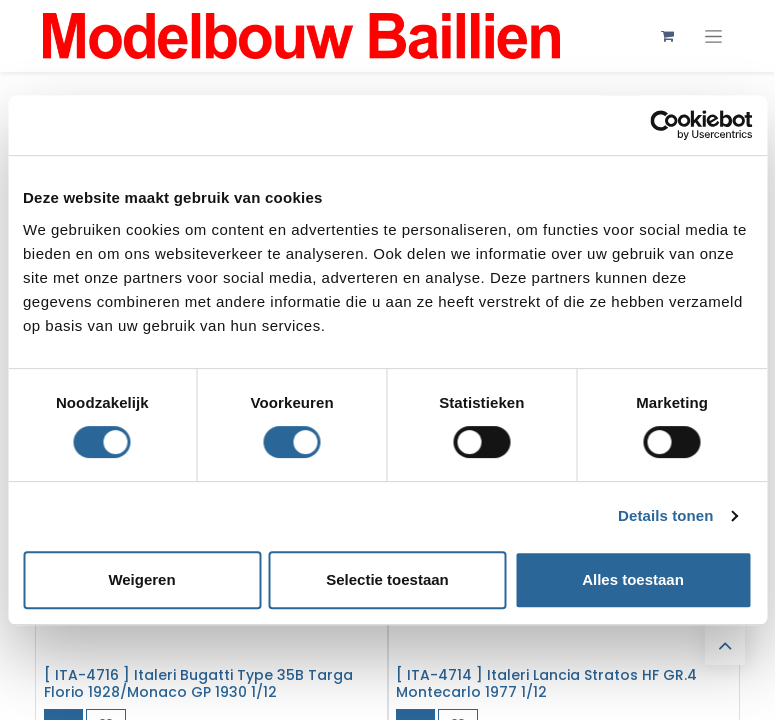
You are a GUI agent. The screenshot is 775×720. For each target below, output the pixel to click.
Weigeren (141, 579)
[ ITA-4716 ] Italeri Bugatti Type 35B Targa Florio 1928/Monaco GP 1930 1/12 (198, 683)
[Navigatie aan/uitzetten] (713, 36)
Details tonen (665, 515)
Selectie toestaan (387, 579)
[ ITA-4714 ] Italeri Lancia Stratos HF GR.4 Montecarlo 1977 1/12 (546, 683)
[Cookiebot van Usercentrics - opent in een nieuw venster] (664, 125)
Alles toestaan (633, 579)
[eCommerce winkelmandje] (668, 36)
